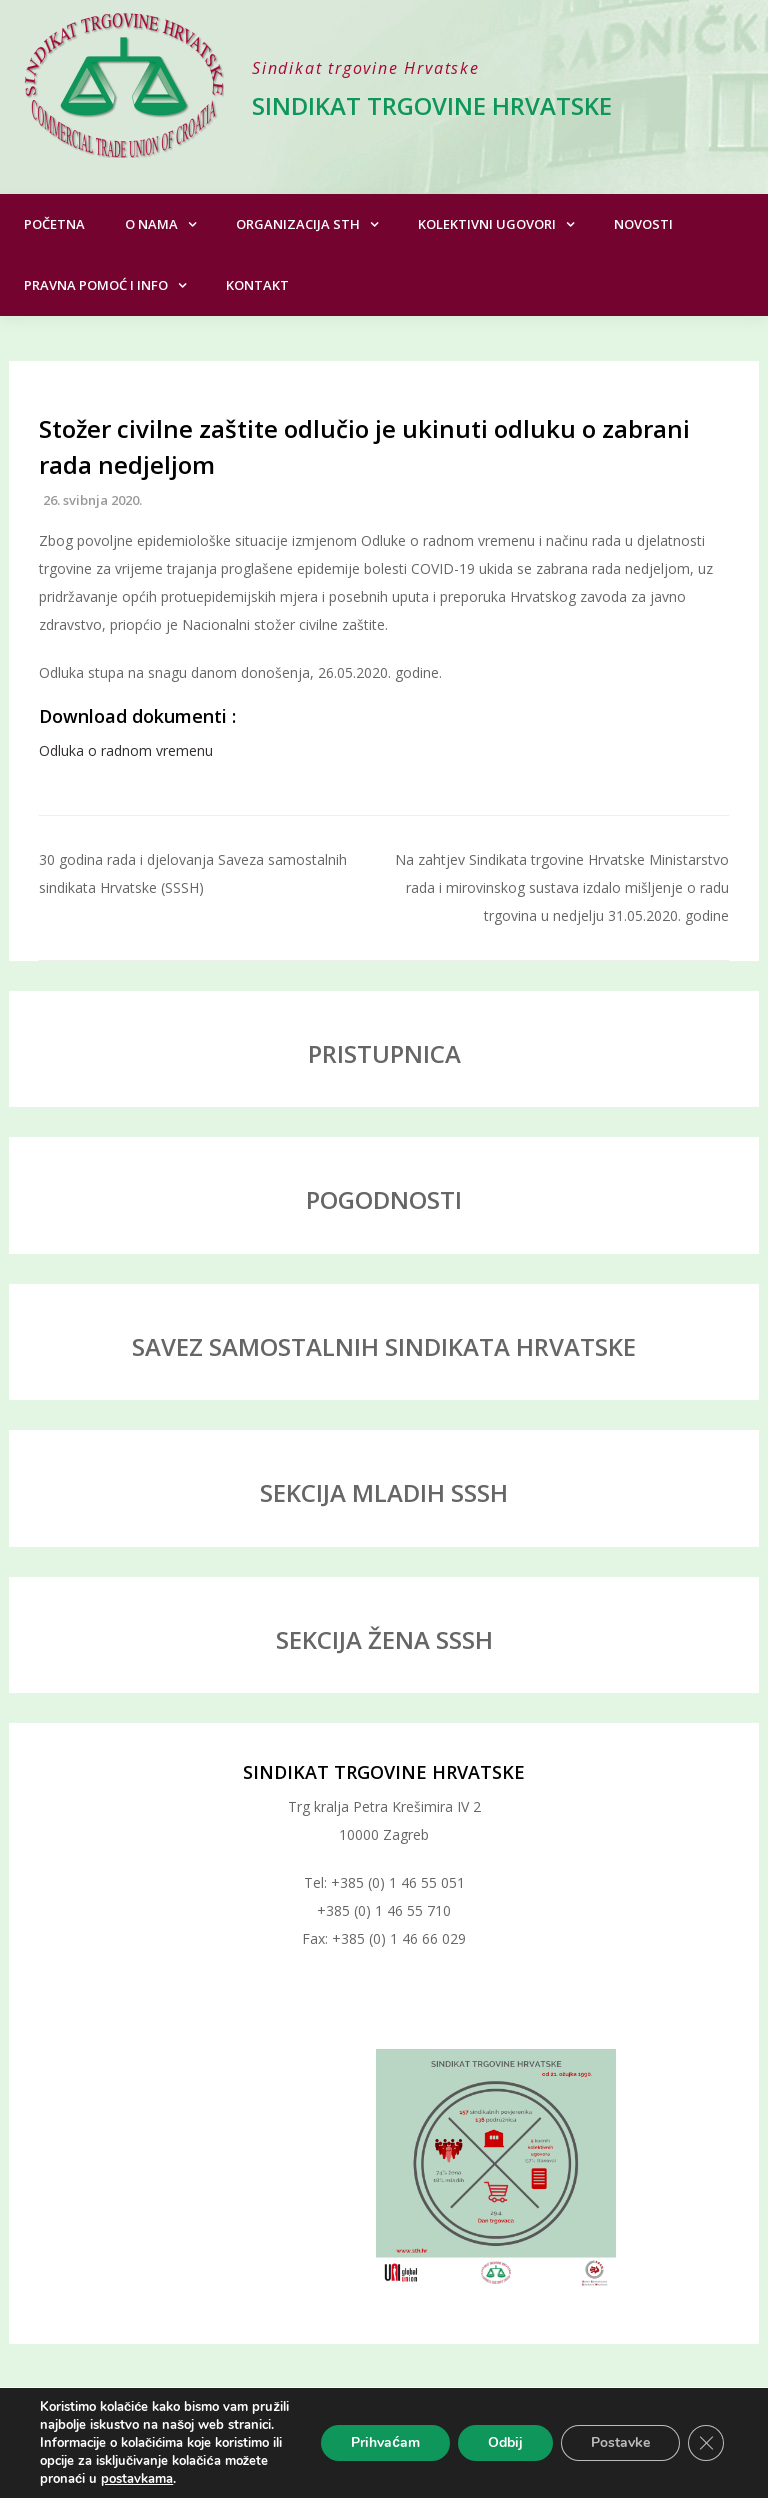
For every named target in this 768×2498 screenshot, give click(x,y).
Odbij (505, 2442)
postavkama (137, 2479)
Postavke (620, 2442)
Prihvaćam (385, 2442)
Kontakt (257, 285)
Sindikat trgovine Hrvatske (432, 105)
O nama (151, 224)
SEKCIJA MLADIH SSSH (384, 1492)
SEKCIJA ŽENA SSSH (384, 1639)
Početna (54, 224)
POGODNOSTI (384, 1199)
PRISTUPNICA (384, 1053)
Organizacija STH (298, 224)
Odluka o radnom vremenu (126, 750)
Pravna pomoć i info (96, 285)
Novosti (643, 224)
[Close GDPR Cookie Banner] (706, 2443)
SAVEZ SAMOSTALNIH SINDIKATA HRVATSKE (384, 1346)
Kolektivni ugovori (487, 224)
